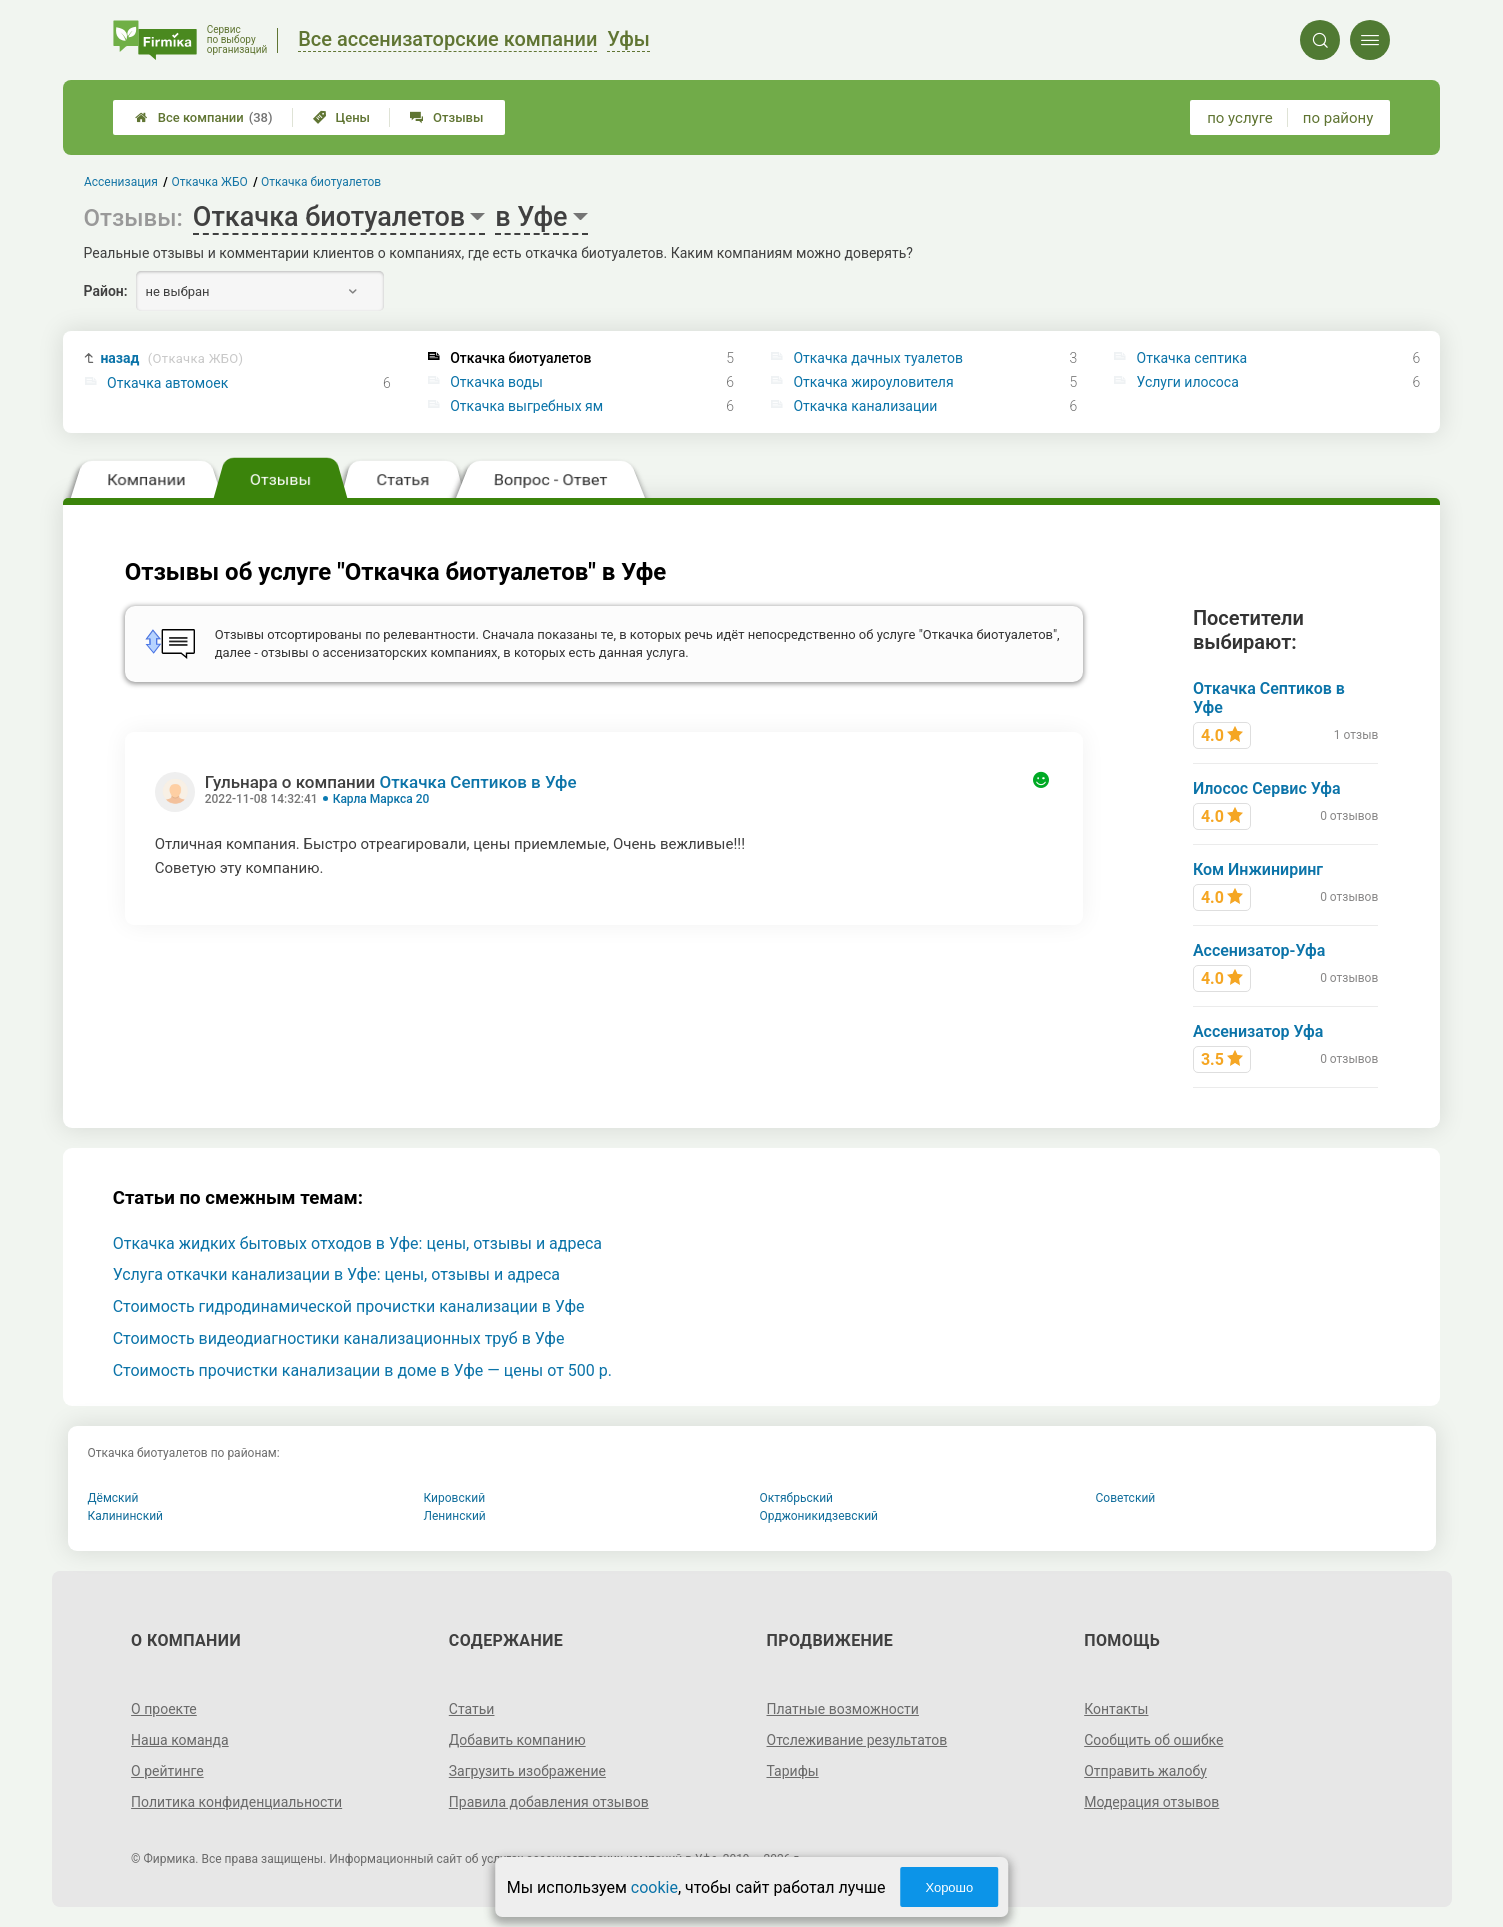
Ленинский (455, 1516)
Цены (342, 117)
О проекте (164, 1709)
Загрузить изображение (527, 1771)
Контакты (1116, 1709)
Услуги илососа (1188, 382)
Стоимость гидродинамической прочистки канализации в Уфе (349, 1306)
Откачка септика (1192, 358)
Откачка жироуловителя (873, 382)
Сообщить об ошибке (1153, 1740)
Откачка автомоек (167, 383)
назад (171, 358)
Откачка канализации (865, 406)
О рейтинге (167, 1771)
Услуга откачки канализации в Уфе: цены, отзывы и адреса (336, 1274)
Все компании (204, 117)
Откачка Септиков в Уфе (477, 782)
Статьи (472, 1709)
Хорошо (949, 1887)
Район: (106, 291)
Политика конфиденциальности (236, 1802)
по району (1338, 118)
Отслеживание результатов (857, 1740)
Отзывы (446, 117)
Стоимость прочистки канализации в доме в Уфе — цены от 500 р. (362, 1370)
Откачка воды (496, 382)
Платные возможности (843, 1709)
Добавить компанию (517, 1740)
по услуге (1240, 118)
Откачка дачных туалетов (878, 358)
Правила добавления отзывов (549, 1802)
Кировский (455, 1498)
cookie (654, 1887)
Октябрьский (797, 1498)
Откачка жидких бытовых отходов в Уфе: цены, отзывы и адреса (357, 1243)
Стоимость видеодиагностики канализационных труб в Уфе (339, 1338)
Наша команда (180, 1740)
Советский (1126, 1498)
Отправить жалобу (1145, 1771)
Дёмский (113, 1498)
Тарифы (793, 1771)
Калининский (126, 1516)
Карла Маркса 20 (381, 799)
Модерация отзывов (1151, 1802)
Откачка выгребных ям (526, 406)
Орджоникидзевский (819, 1516)
